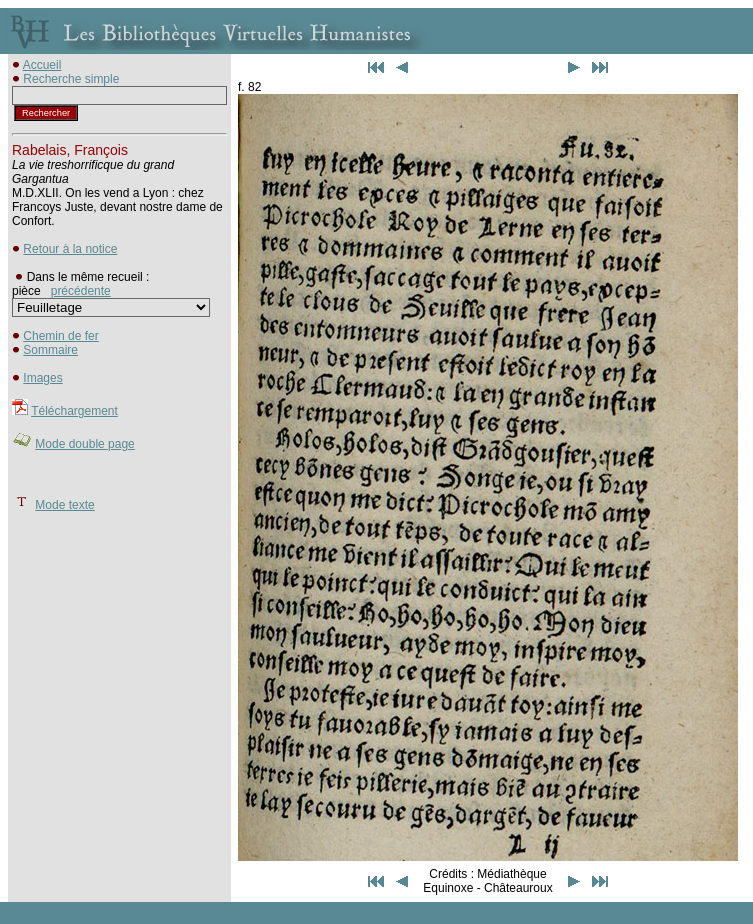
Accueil (42, 65)
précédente (81, 291)
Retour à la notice (70, 249)
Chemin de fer (60, 336)
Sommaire (50, 350)
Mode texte (64, 505)
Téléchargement (74, 411)
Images (42, 378)
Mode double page (84, 444)
